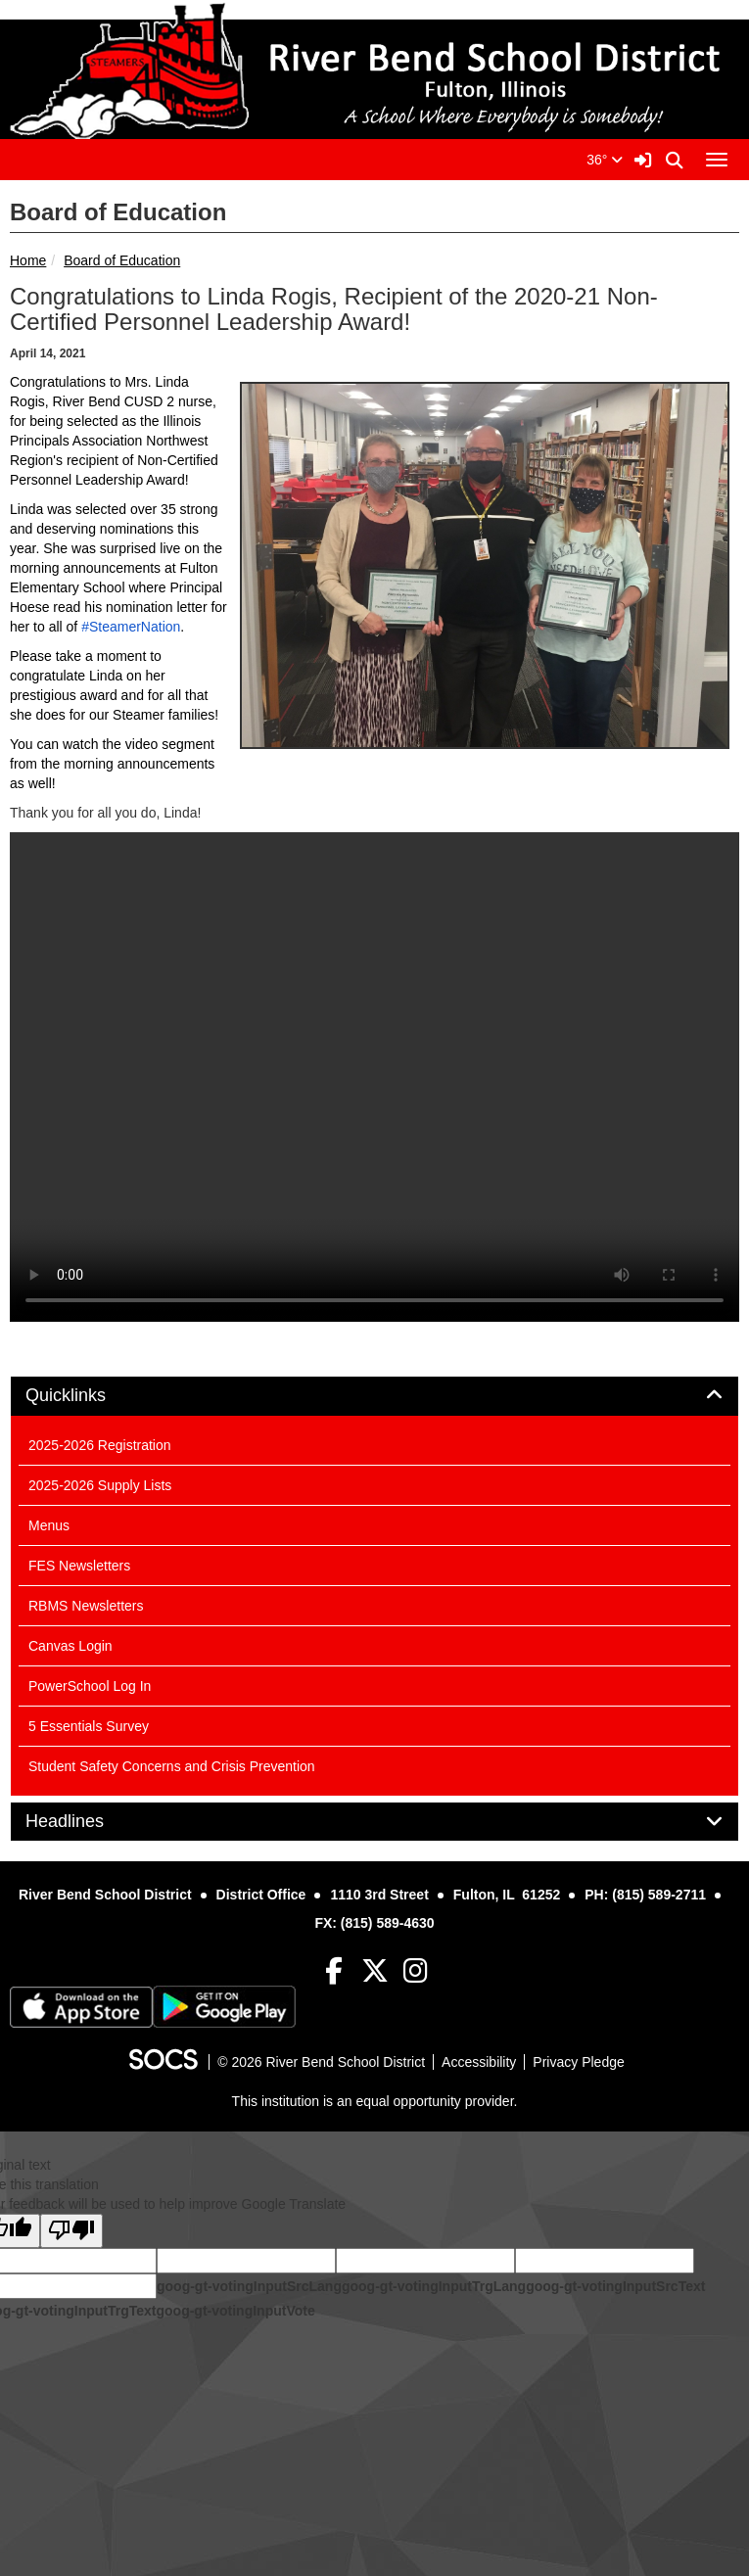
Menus (49, 1525)
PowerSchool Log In (89, 1686)
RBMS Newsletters (85, 1606)
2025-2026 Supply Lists (99, 1485)
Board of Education (122, 260)
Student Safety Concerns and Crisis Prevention (171, 1766)
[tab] (374, 1396)
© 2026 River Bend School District (321, 2062)
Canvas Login (70, 1646)
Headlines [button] (86, 1821)
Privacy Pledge (578, 2062)
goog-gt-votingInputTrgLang (434, 2286)
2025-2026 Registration (99, 1445)
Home (28, 260)
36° (604, 159)
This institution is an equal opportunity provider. (375, 2101)
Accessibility (479, 2062)
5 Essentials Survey (88, 1726)
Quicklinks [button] (87, 1395)
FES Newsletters (79, 1565)
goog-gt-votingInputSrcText (615, 2286)
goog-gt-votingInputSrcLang (249, 2286)
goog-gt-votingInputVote (235, 2310)
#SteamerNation (130, 626)
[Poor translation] (71, 2231)
